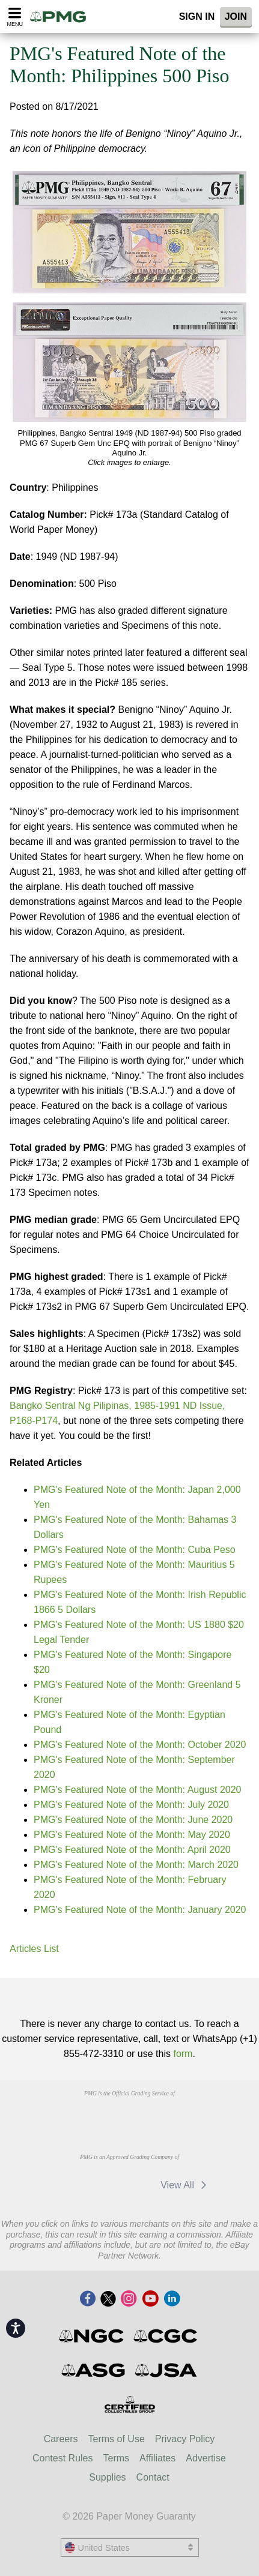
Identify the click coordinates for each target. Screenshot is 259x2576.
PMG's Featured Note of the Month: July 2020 (131, 1805)
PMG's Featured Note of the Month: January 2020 (140, 1910)
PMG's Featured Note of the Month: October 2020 (140, 1745)
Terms (116, 2458)
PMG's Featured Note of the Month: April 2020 (132, 1850)
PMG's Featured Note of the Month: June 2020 (133, 1820)
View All (185, 2185)
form (182, 2054)
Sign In (197, 16)
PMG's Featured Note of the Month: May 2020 (132, 1835)
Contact (152, 2477)
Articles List (34, 1949)
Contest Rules (62, 2458)
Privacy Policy (185, 2439)
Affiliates (157, 2458)
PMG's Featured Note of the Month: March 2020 (136, 1865)
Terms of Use (116, 2439)
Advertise (206, 2458)
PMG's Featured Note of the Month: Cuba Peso (135, 1550)
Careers (61, 2439)
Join (236, 16)
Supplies (107, 2477)
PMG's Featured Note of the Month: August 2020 (137, 1790)
